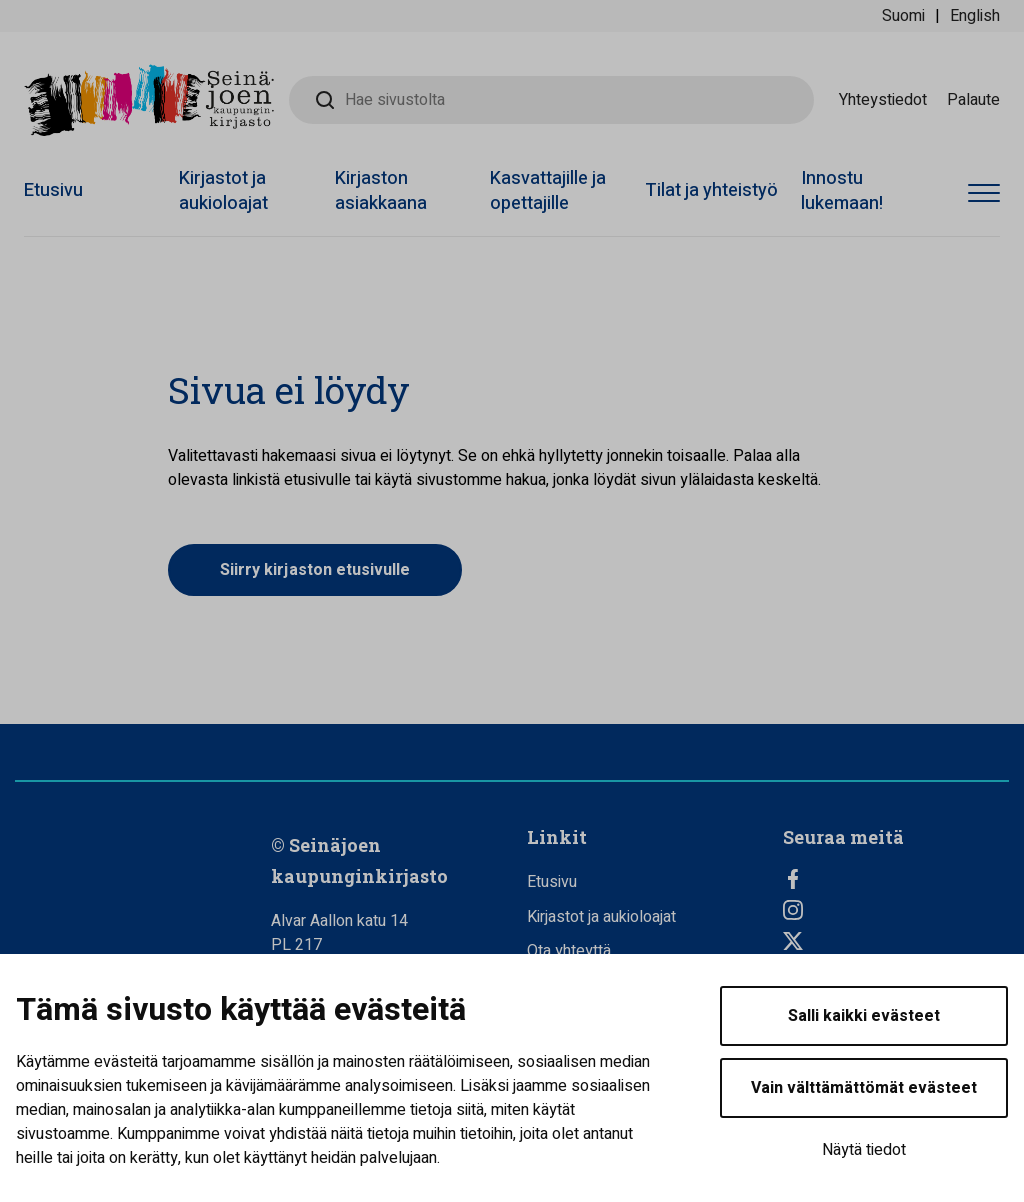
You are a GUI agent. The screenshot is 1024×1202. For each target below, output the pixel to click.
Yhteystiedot (883, 100)
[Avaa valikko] (984, 194)
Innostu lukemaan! (842, 191)
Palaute (973, 100)
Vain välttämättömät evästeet (864, 1088)
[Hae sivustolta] (551, 100)
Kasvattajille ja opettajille (548, 191)
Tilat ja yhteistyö (711, 190)
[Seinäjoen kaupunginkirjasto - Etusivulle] (149, 100)
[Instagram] (896, 910)
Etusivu (53, 190)
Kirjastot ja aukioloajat (223, 191)
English (975, 16)
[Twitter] (896, 941)
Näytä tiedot (864, 1150)
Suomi (903, 16)
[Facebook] (896, 879)
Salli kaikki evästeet (864, 1016)
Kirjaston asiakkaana (381, 191)
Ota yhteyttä (569, 951)
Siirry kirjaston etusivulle (315, 570)
